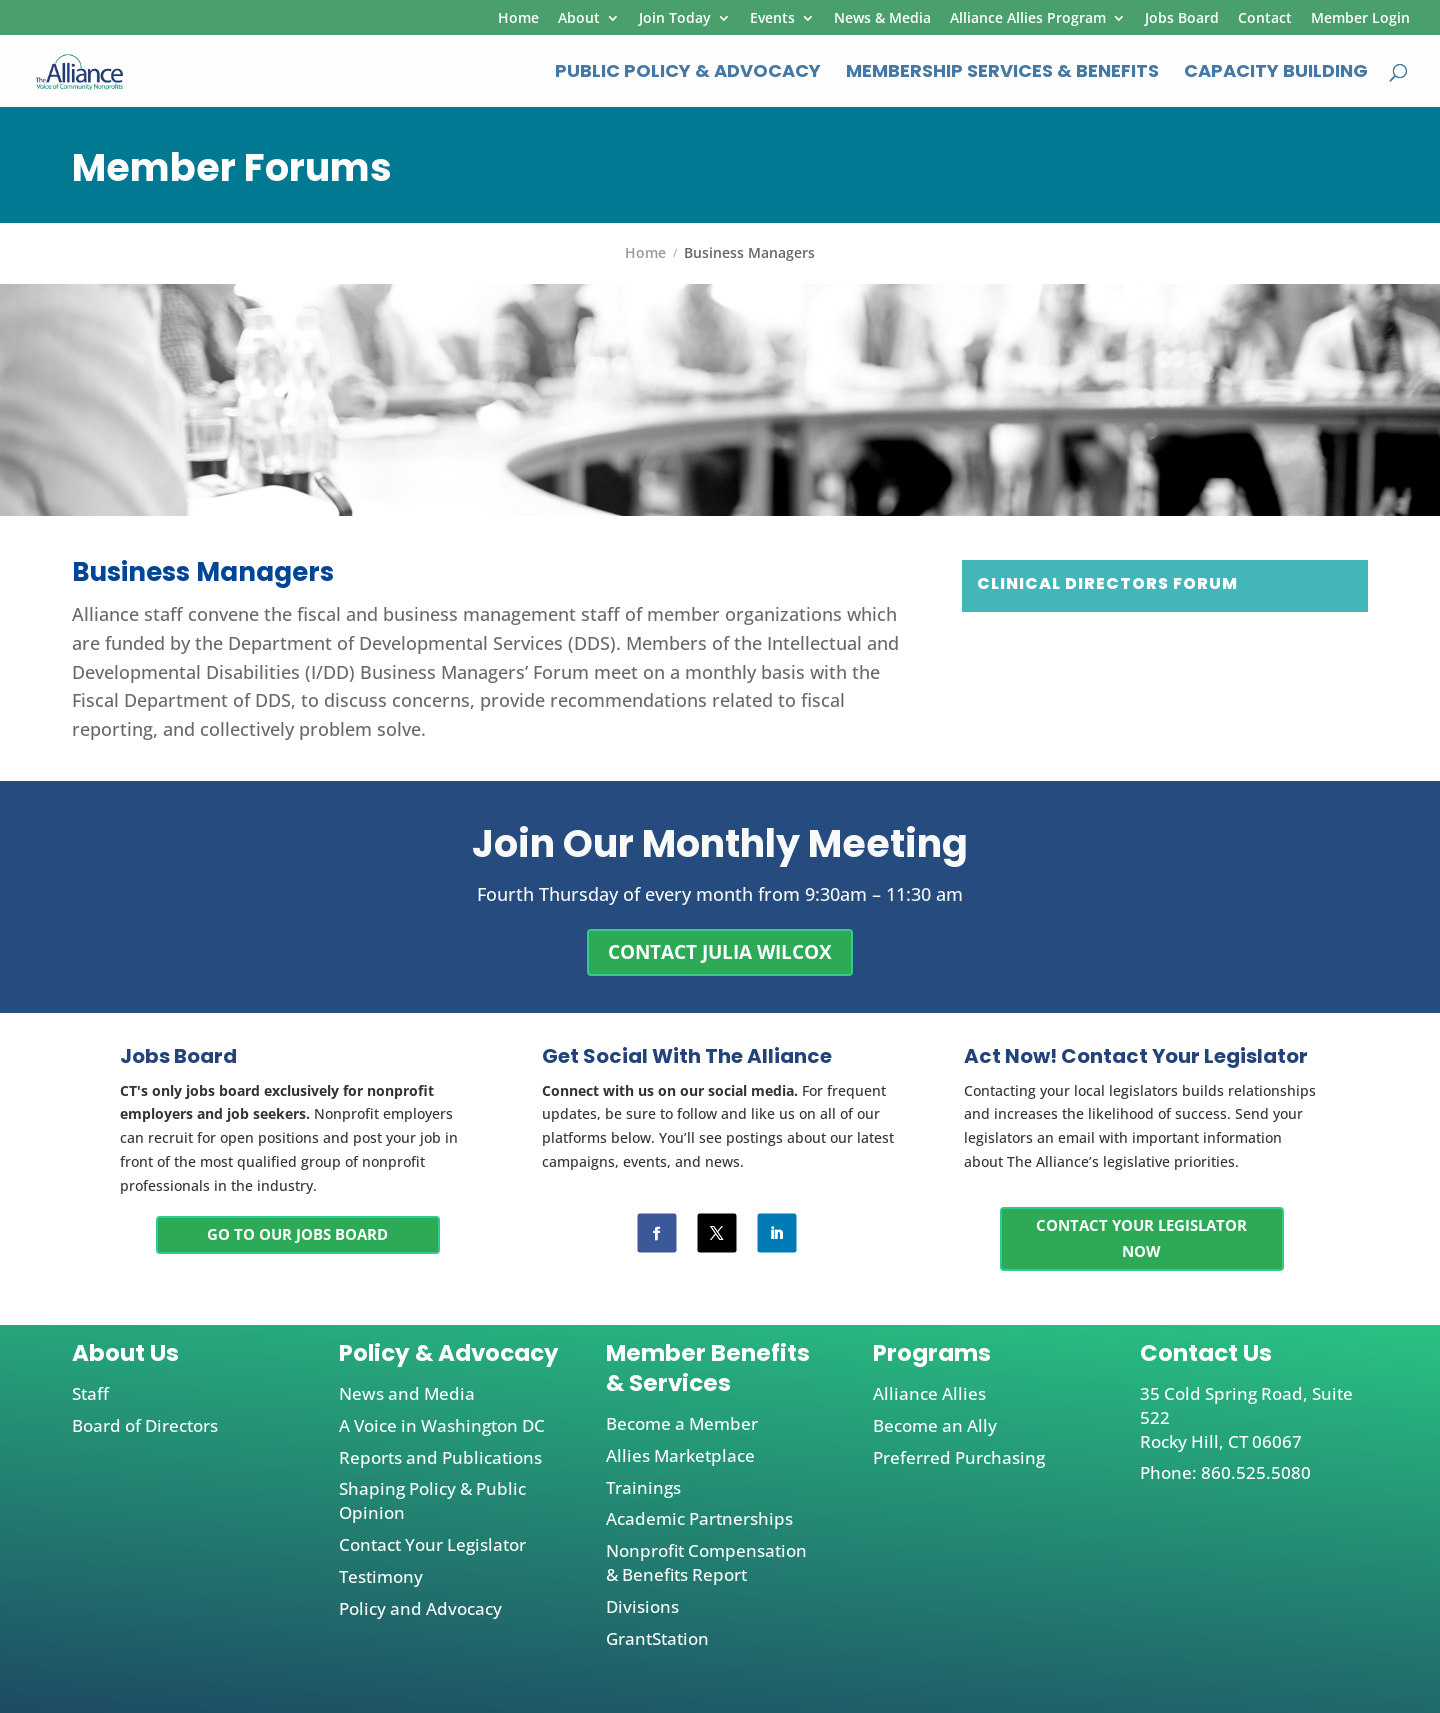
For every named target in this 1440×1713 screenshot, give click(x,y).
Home (518, 19)
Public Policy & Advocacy (688, 73)
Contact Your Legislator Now (1141, 1238)
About (579, 19)
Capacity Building (1276, 73)
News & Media (882, 19)
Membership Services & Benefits (1002, 73)
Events (772, 19)
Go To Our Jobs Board (297, 1234)
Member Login (1360, 19)
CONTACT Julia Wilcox (720, 952)
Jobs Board (1182, 19)
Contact (1265, 19)
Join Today (675, 19)
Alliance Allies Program (1028, 19)
